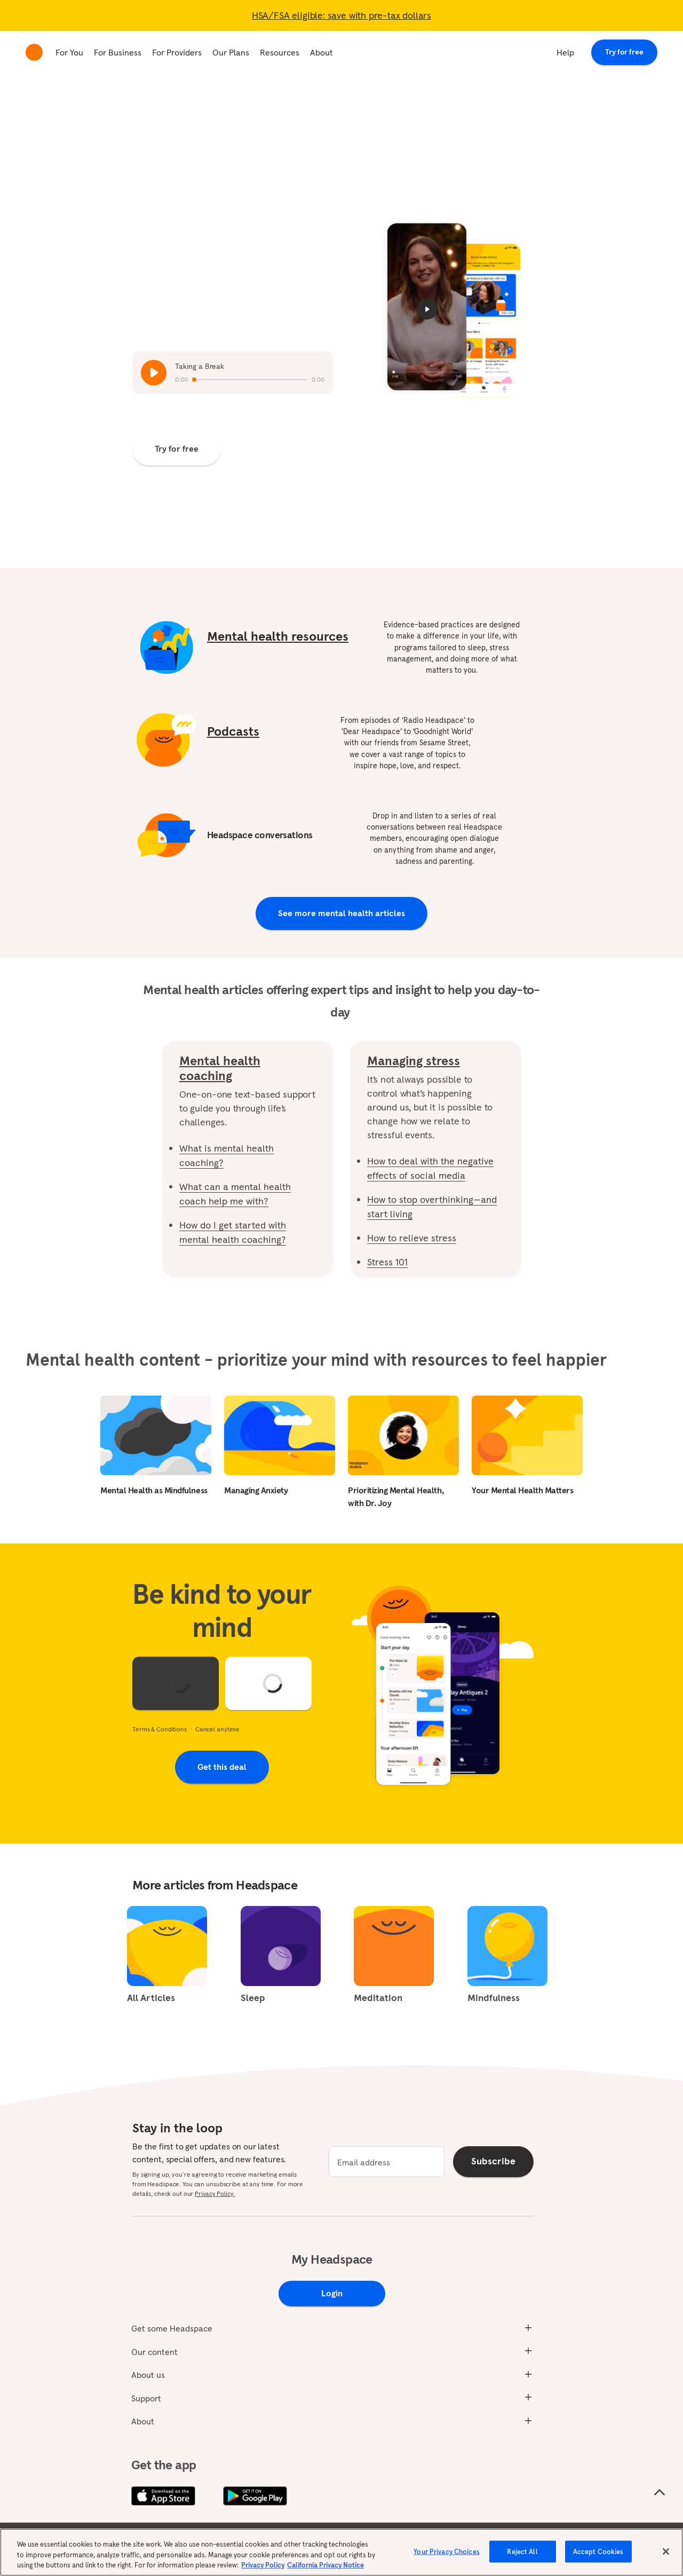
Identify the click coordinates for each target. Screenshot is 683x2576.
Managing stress (413, 1060)
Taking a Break (199, 366)
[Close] (666, 2551)
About (321, 52)
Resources (279, 52)
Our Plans (230, 52)
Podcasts (233, 731)
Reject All (522, 2551)
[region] (341, 2552)
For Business (117, 52)
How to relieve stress (411, 1238)
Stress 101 (387, 1262)
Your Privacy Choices (447, 2551)
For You (69, 52)
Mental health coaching (219, 1068)
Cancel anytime (217, 1729)
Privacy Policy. (215, 2193)
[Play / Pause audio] (153, 372)
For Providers (177, 52)
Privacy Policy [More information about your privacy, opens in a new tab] (262, 2565)
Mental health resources (277, 636)
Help (565, 52)
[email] (386, 2161)
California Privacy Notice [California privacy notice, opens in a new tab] (325, 2565)
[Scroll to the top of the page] (659, 2493)
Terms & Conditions (159, 1729)
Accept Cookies (598, 2551)
